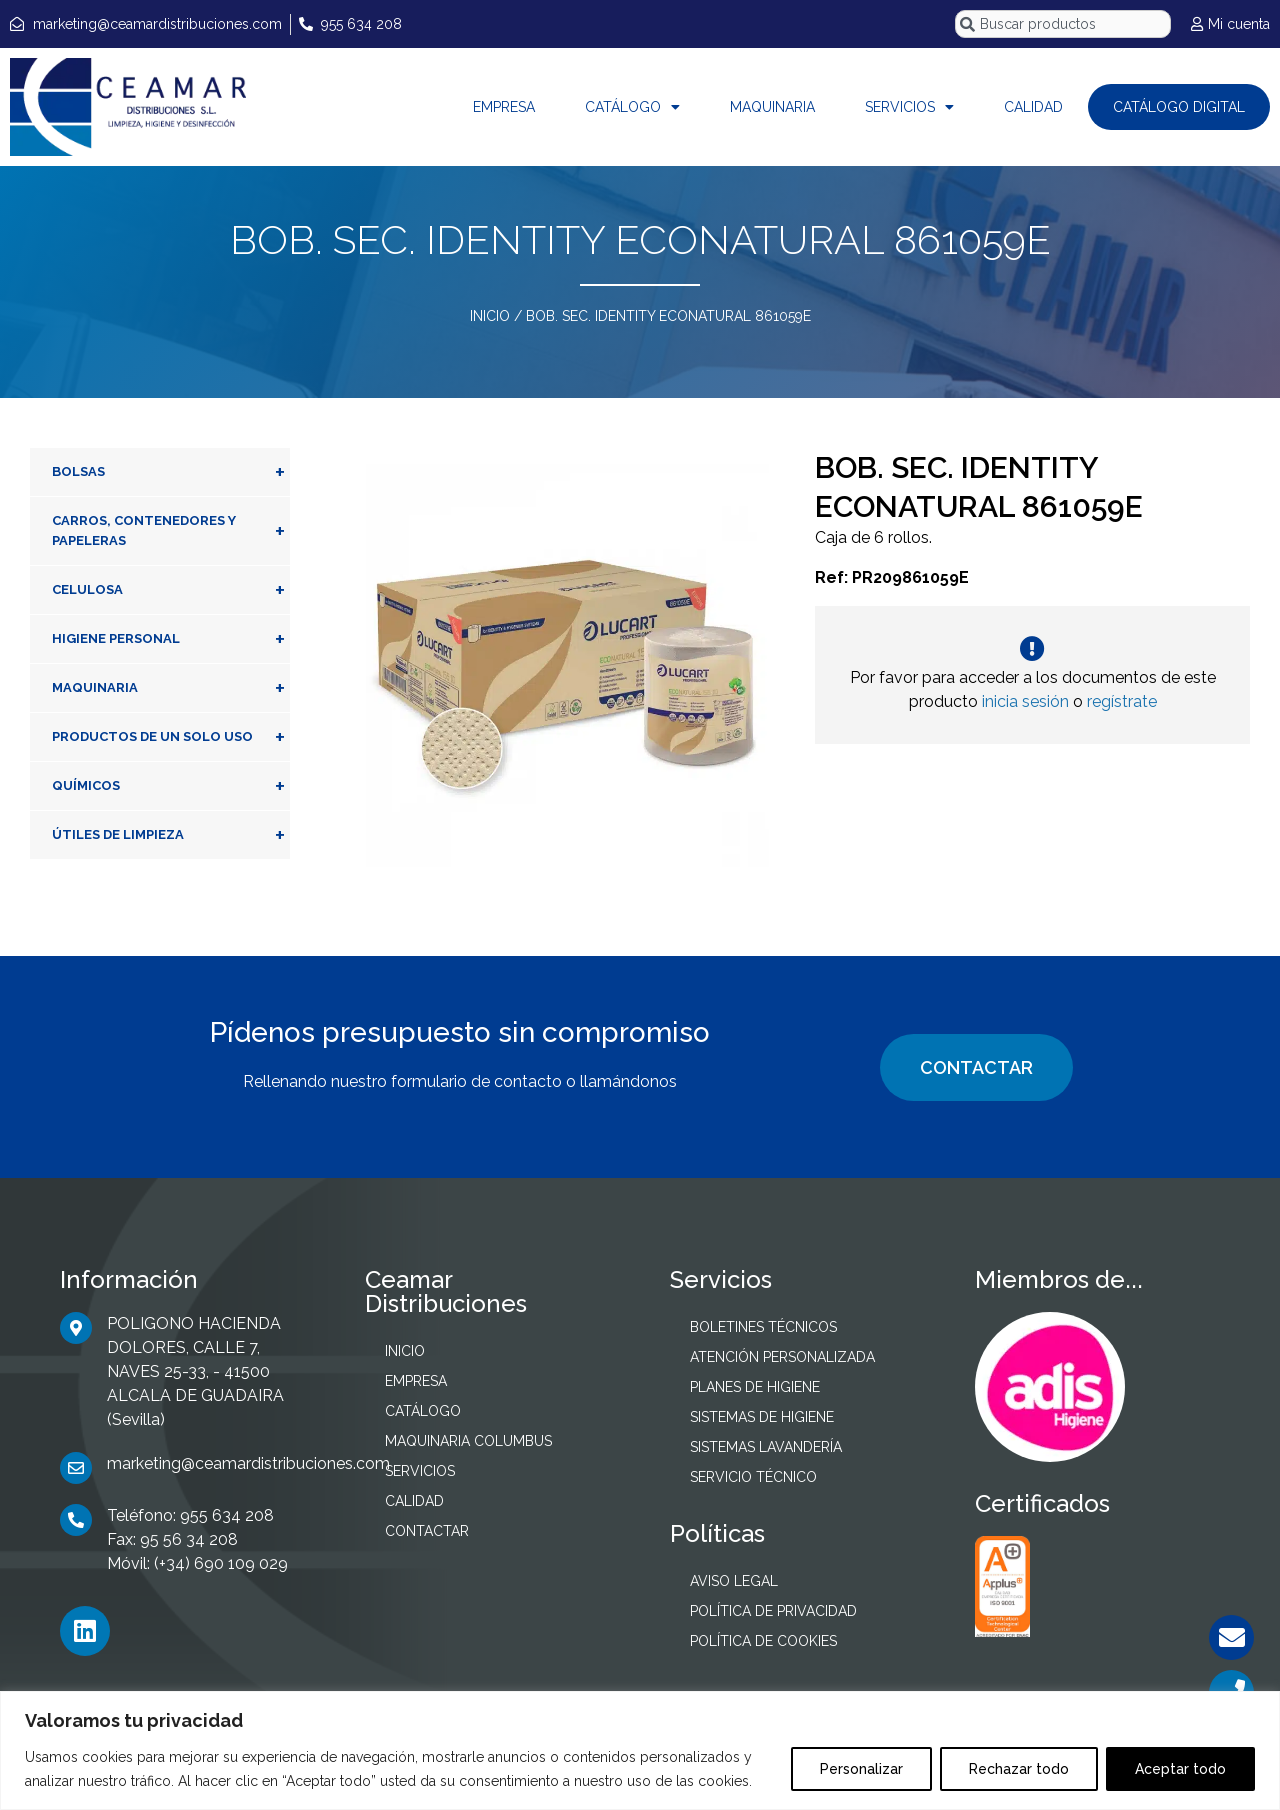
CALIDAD (1033, 107)
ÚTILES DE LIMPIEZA (171, 835)
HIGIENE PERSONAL (171, 639)
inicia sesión (1025, 701)
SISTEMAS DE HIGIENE (762, 1417)
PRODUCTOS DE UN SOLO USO (171, 737)
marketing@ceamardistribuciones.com (248, 1463)
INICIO (490, 316)
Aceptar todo (1180, 1769)
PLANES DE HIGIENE (755, 1387)
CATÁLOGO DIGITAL (1179, 107)
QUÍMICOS (171, 786)
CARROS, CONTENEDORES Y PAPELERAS (171, 531)
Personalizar (861, 1769)
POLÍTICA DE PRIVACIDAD (773, 1611)
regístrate (1122, 701)
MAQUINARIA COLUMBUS (468, 1441)
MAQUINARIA (772, 107)
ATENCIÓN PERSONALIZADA (782, 1357)
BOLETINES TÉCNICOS (763, 1327)
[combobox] (1063, 24)
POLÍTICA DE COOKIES (763, 1641)
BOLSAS (171, 472)
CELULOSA (171, 590)
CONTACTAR (976, 1067)
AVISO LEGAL (734, 1581)
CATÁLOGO (632, 107)
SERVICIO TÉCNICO (753, 1477)
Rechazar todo (1019, 1769)
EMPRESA (504, 107)
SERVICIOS (909, 107)
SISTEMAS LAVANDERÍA (766, 1447)
